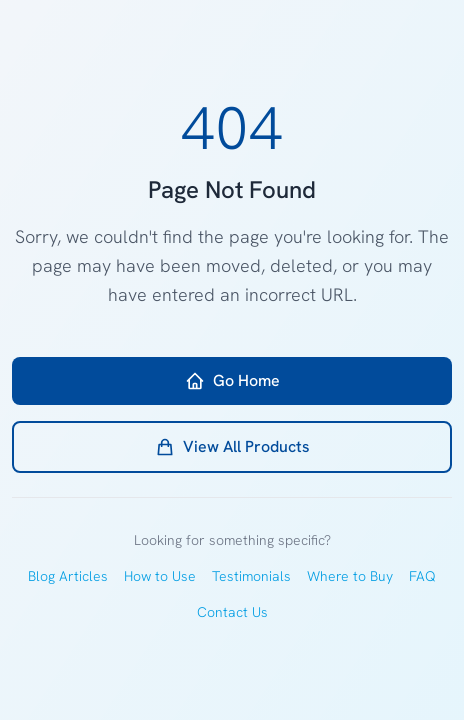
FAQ (422, 576)
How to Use (160, 576)
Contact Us (232, 612)
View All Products (232, 446)
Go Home (232, 380)
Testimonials (251, 576)
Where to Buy (350, 576)
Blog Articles (68, 576)
